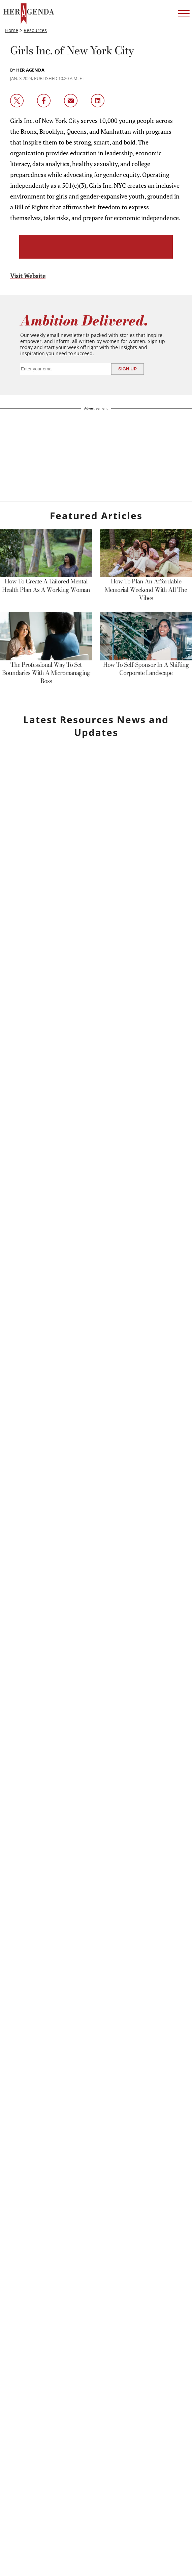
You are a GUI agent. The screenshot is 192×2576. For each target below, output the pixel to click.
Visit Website (27, 276)
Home (11, 30)
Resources (35, 30)
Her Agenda (30, 70)
